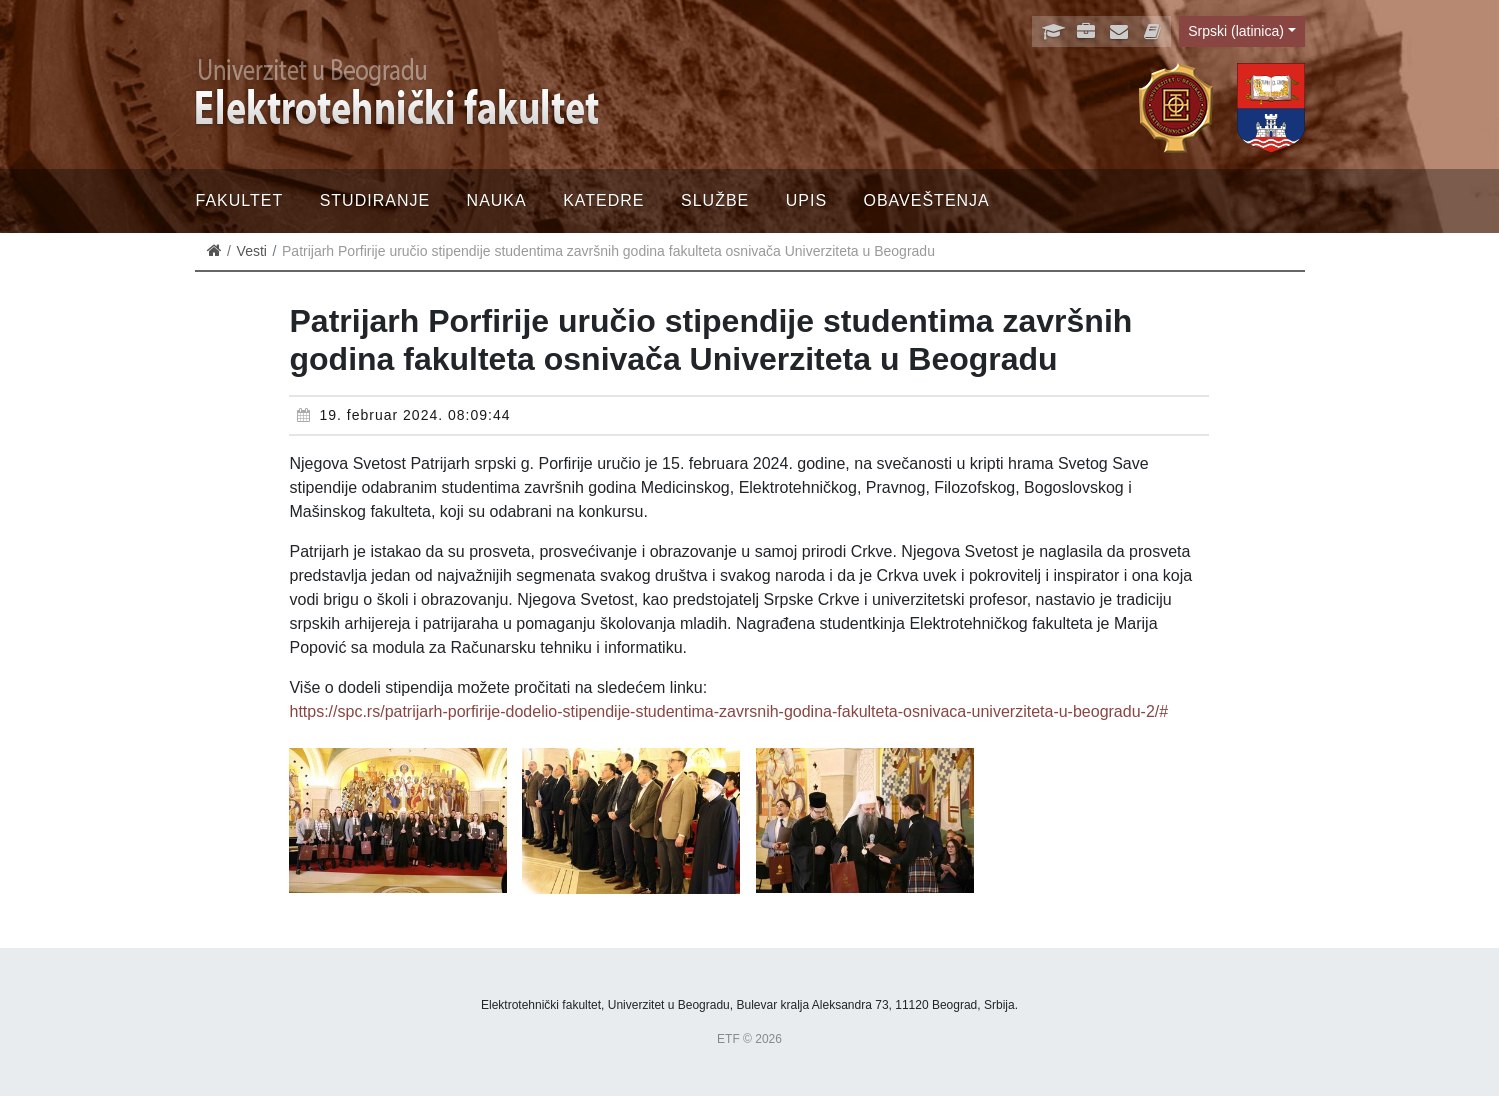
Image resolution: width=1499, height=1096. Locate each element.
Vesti (252, 251)
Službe (715, 200)
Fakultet (240, 200)
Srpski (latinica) (1236, 31)
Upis (806, 200)
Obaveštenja (927, 200)
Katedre (603, 200)
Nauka (497, 200)
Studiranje (375, 200)
